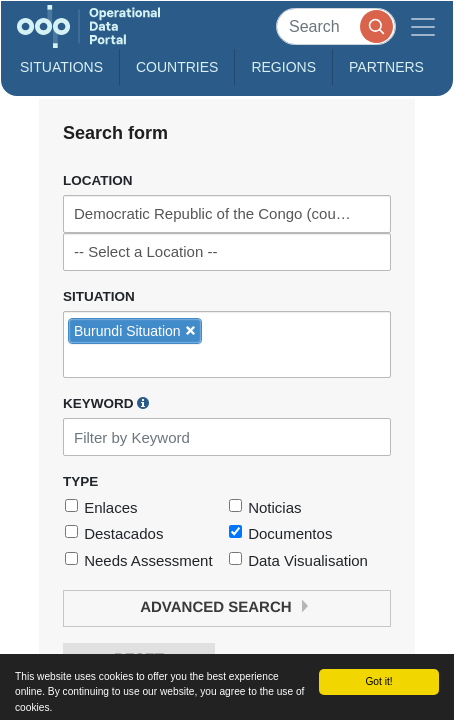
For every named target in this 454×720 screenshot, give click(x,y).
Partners (386, 67)
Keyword (106, 403)
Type (80, 481)
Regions (283, 67)
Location (98, 180)
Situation (99, 296)
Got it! (378, 681)
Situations (61, 67)
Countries (177, 67)
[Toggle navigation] (423, 26)
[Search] (336, 26)
